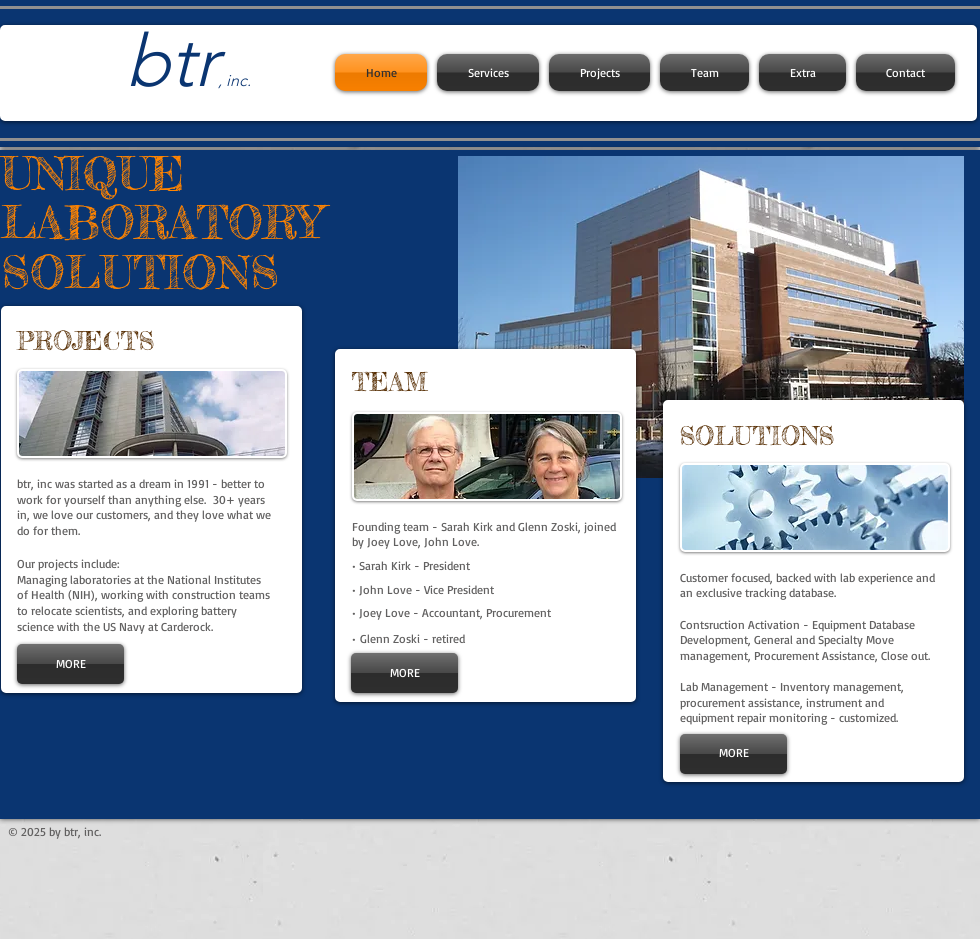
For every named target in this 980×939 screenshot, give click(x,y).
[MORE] (70, 664)
